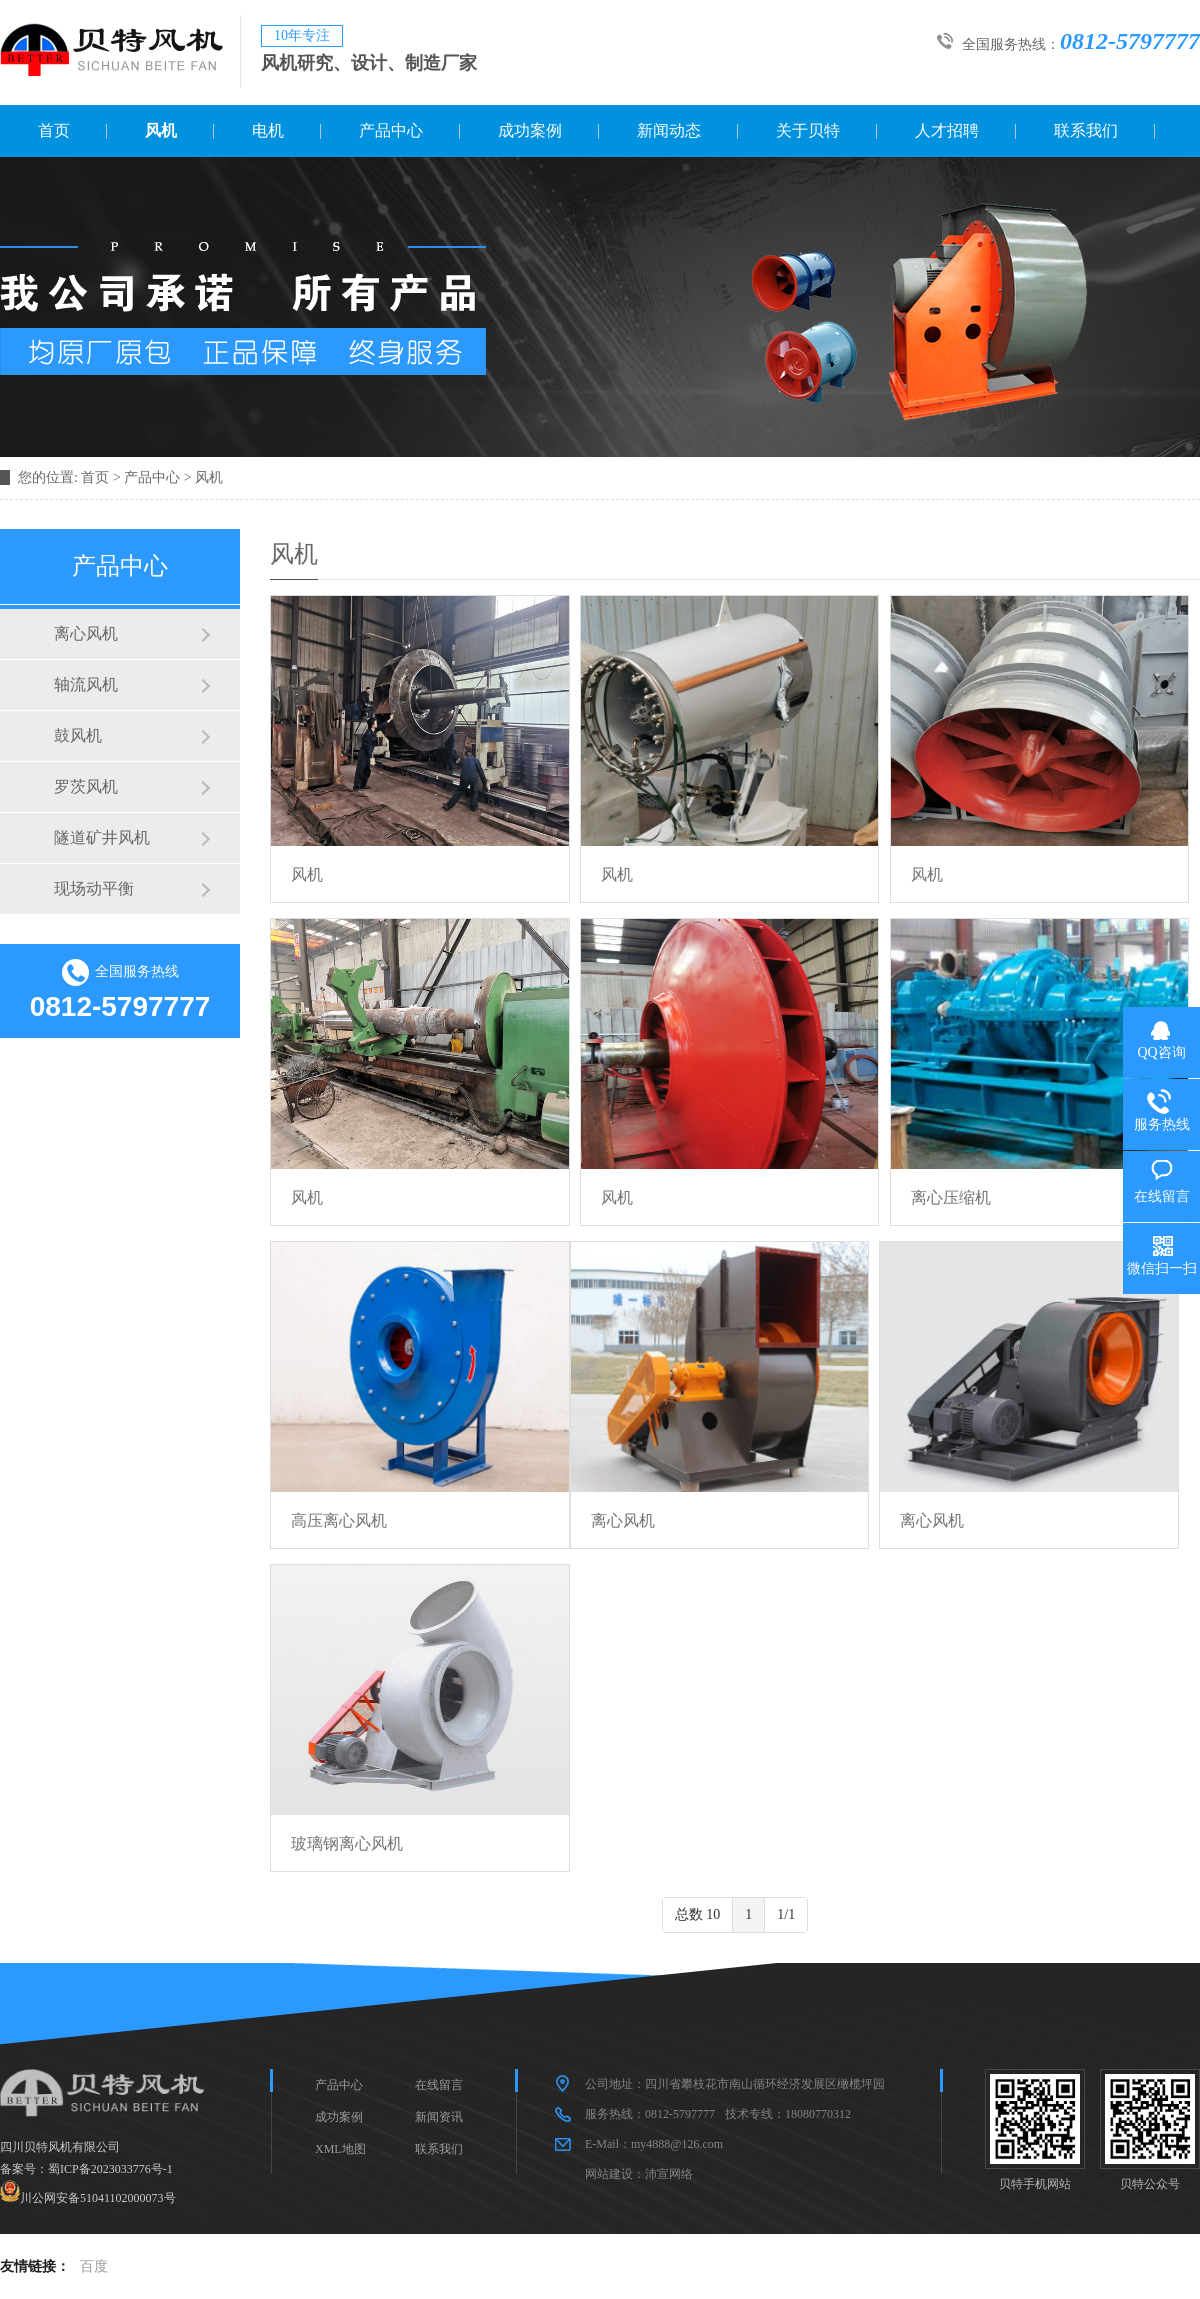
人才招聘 (947, 130)
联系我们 (1086, 130)
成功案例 (530, 130)
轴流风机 (86, 684)
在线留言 (439, 2085)
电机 (268, 130)
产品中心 (391, 130)
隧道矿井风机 (102, 837)
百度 (94, 2266)
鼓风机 (78, 735)
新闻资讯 (439, 2117)
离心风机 (86, 633)
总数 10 (698, 1914)
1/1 (786, 1914)
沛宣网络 (669, 2174)
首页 (54, 130)
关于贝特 (808, 130)
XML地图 (340, 2149)
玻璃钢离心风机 (347, 1843)
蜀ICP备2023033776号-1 (110, 2169)
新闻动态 (669, 130)
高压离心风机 (339, 1520)
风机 (161, 130)
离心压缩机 (951, 1197)
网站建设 (609, 2174)
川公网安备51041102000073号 (98, 2198)
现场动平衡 (94, 888)
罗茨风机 (86, 786)
